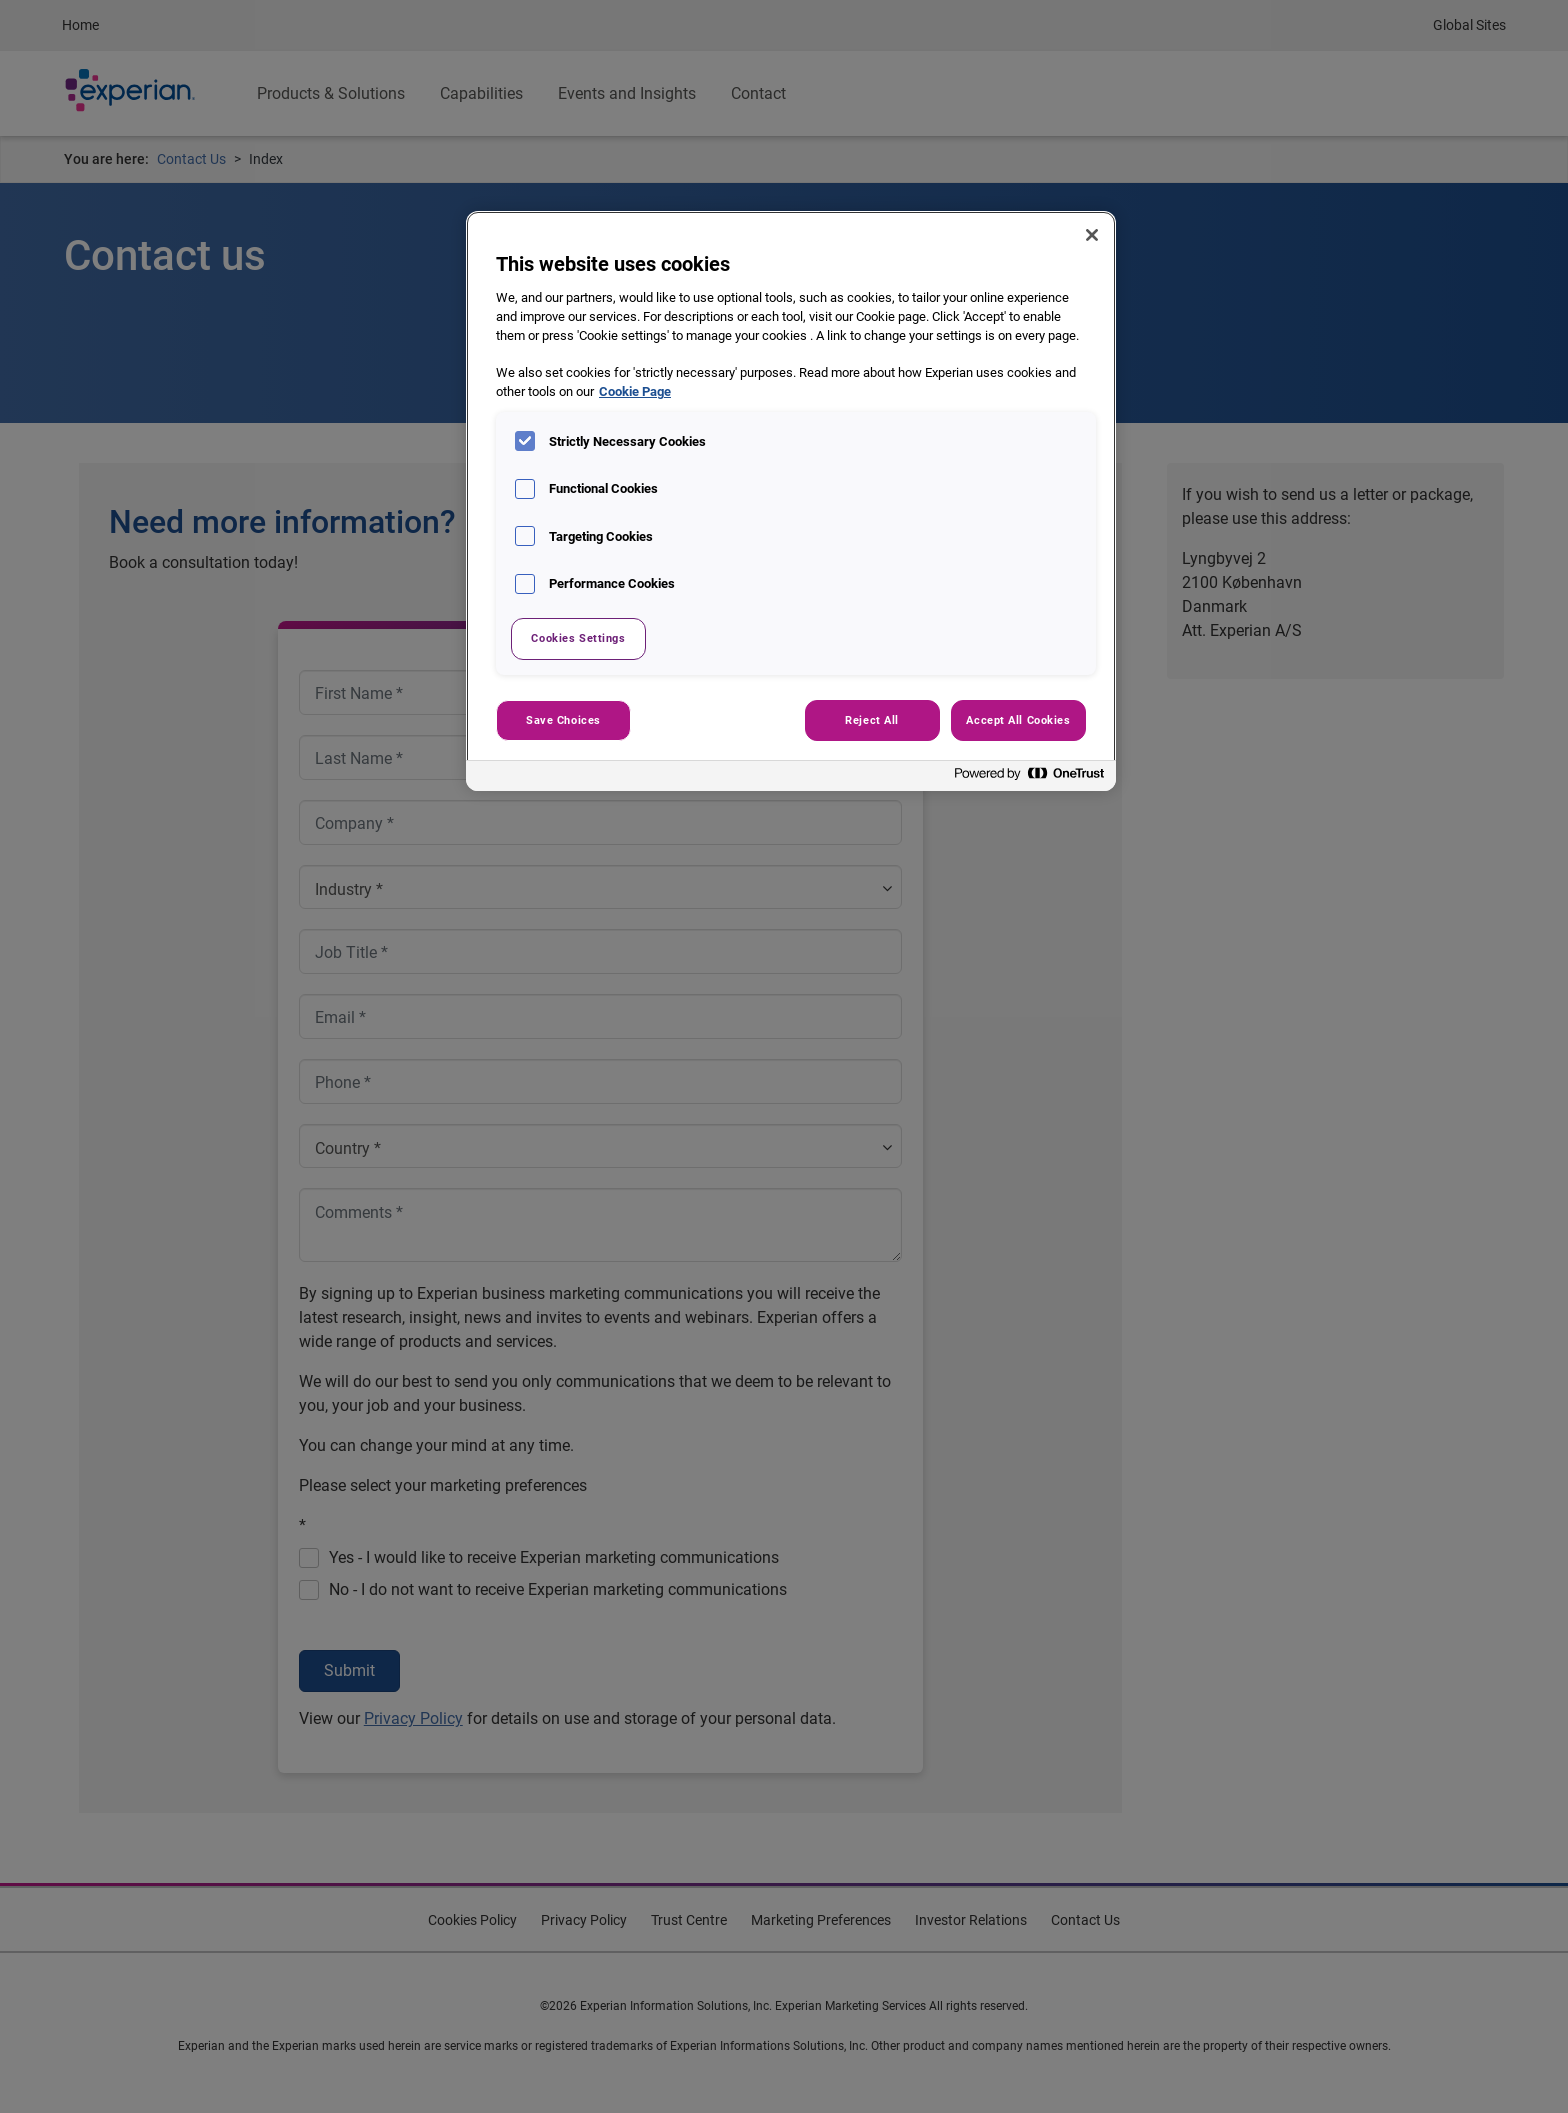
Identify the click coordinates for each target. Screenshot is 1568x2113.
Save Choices (563, 720)
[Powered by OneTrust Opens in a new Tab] (1030, 778)
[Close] (1092, 235)
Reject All (872, 720)
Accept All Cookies (1018, 720)
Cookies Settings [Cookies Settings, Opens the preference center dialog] (578, 638)
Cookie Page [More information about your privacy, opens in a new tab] (635, 391)
